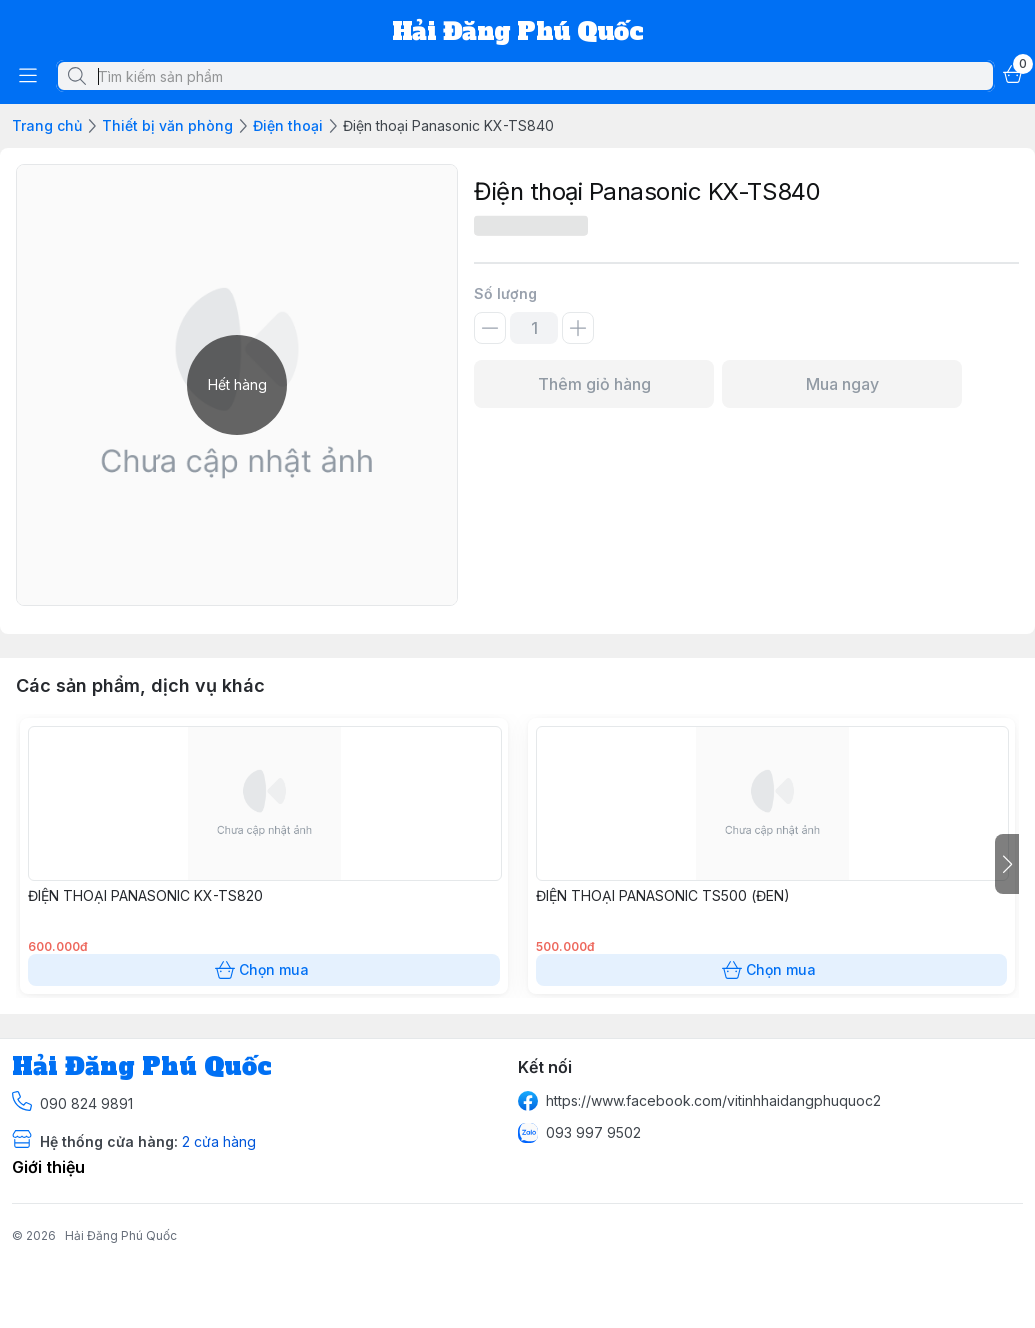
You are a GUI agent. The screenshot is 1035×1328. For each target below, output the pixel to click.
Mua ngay (842, 384)
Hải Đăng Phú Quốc (121, 1235)
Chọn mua (264, 970)
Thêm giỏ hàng (594, 384)
